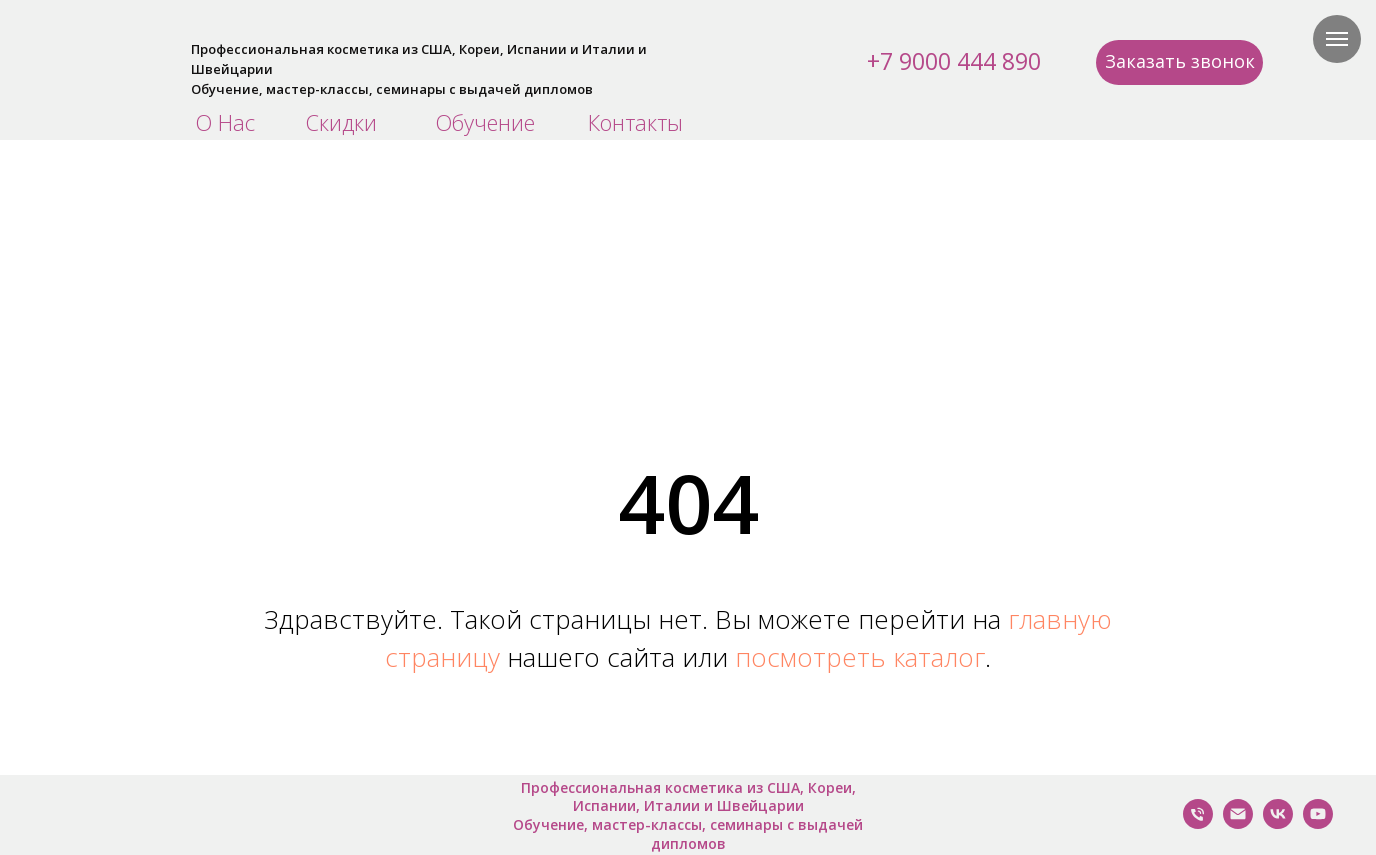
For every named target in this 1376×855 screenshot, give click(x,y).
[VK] (1278, 823)
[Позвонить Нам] (1198, 823)
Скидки (341, 122)
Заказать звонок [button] (1180, 61)
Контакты (635, 122)
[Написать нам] (1238, 823)
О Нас (225, 122)
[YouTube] (1318, 823)
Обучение (485, 122)
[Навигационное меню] (1337, 39)
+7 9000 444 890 (954, 61)
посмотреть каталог (860, 657)
